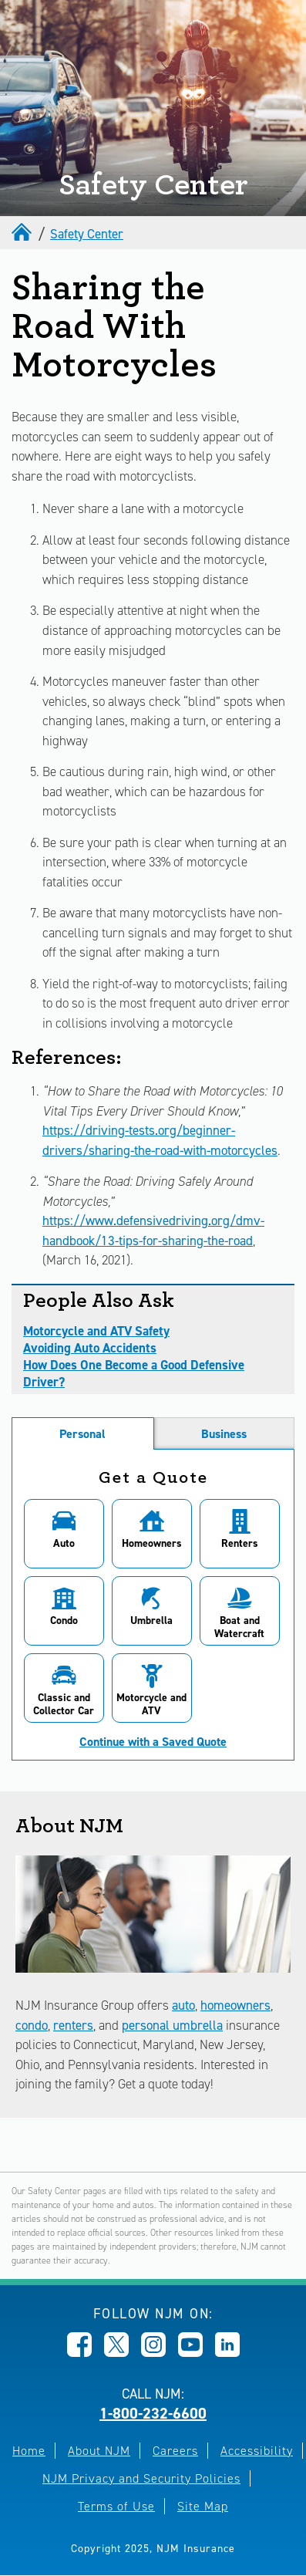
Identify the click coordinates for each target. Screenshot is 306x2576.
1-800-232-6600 (153, 2413)
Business (224, 1434)
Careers (175, 2451)
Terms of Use (116, 2506)
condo (31, 2025)
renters (73, 2025)
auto (183, 2005)
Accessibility (256, 2451)
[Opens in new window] (79, 2352)
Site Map (202, 2506)
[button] (64, 1533)
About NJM (99, 2451)
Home (28, 2451)
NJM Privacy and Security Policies (141, 2478)
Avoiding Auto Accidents (89, 1347)
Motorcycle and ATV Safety (96, 1330)
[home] (23, 233)
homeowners (235, 2005)
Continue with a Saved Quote (153, 1742)
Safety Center (86, 233)
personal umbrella (172, 2025)
